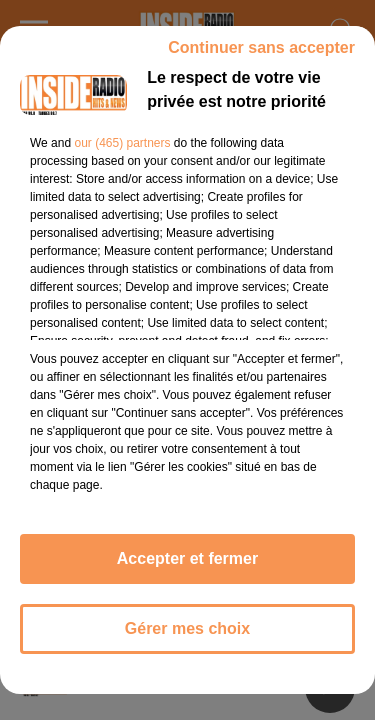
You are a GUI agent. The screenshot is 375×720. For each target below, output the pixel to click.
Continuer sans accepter (261, 47)
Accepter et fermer (187, 558)
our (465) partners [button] (122, 143)
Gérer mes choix (187, 628)
